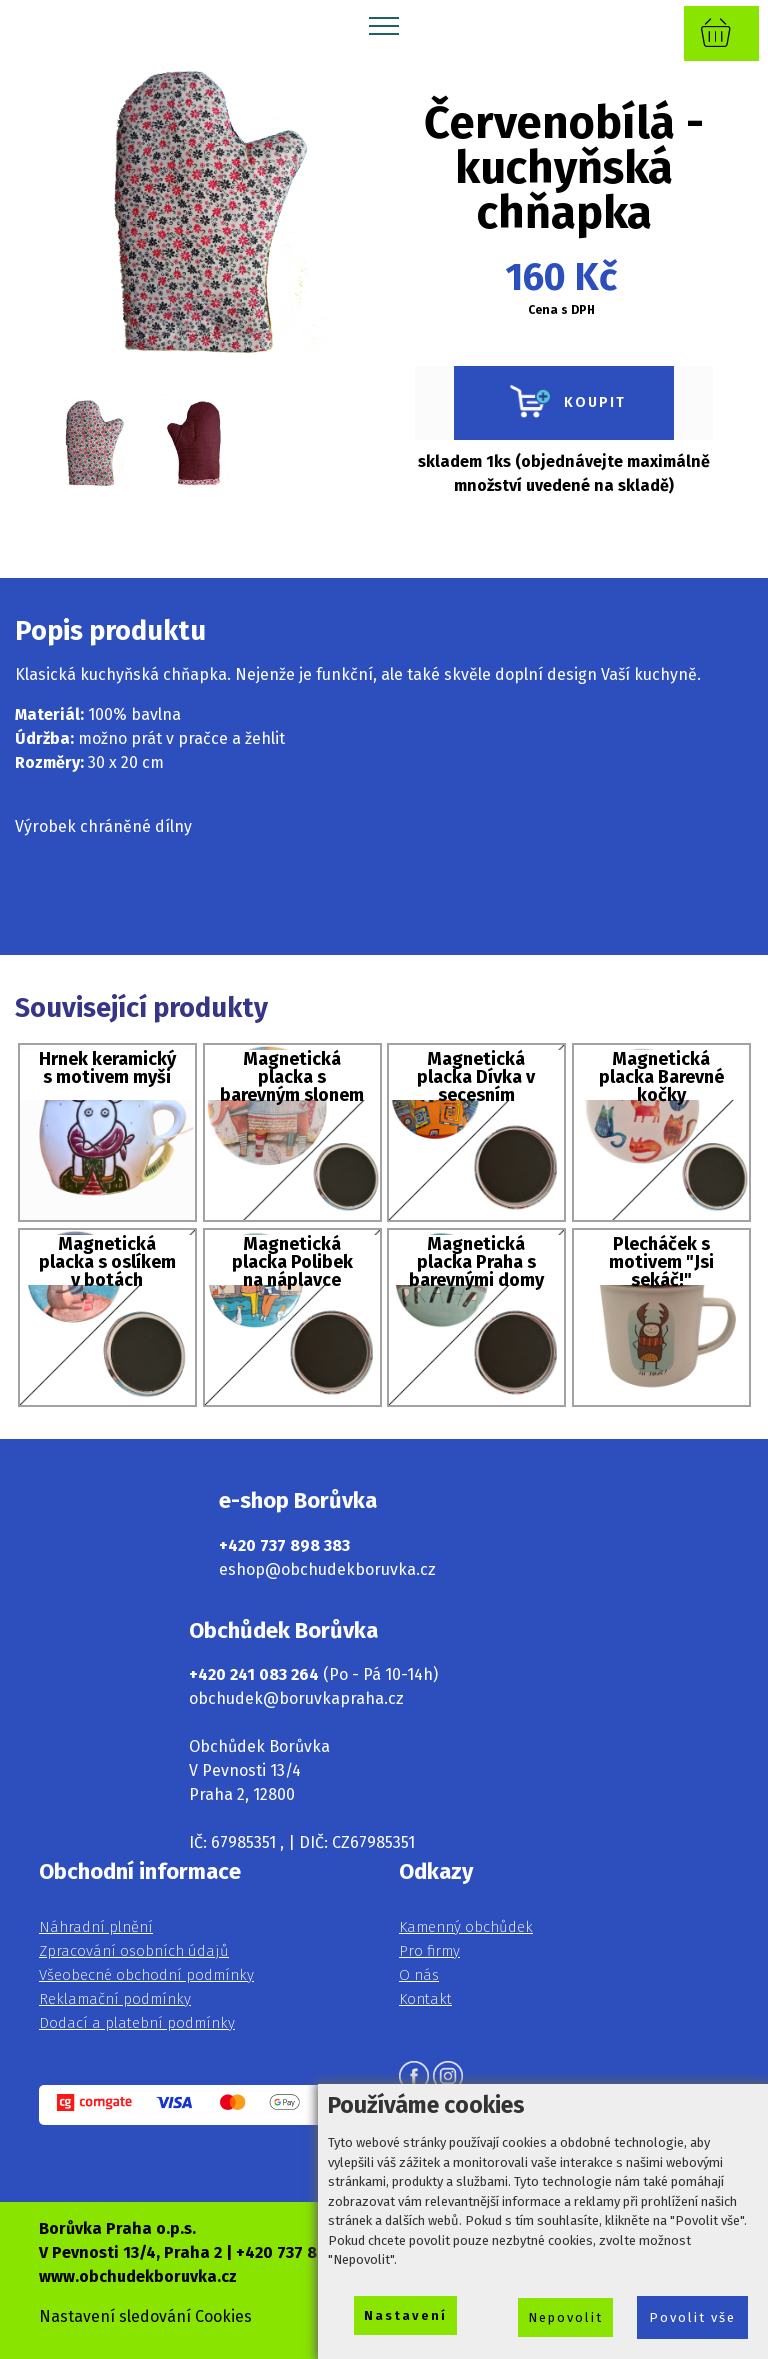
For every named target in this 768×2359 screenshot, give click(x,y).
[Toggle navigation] (384, 25)
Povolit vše (692, 2317)
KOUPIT (564, 403)
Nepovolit (565, 2317)
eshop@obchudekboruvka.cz (327, 1569)
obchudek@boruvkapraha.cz (296, 1698)
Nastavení (405, 2315)
